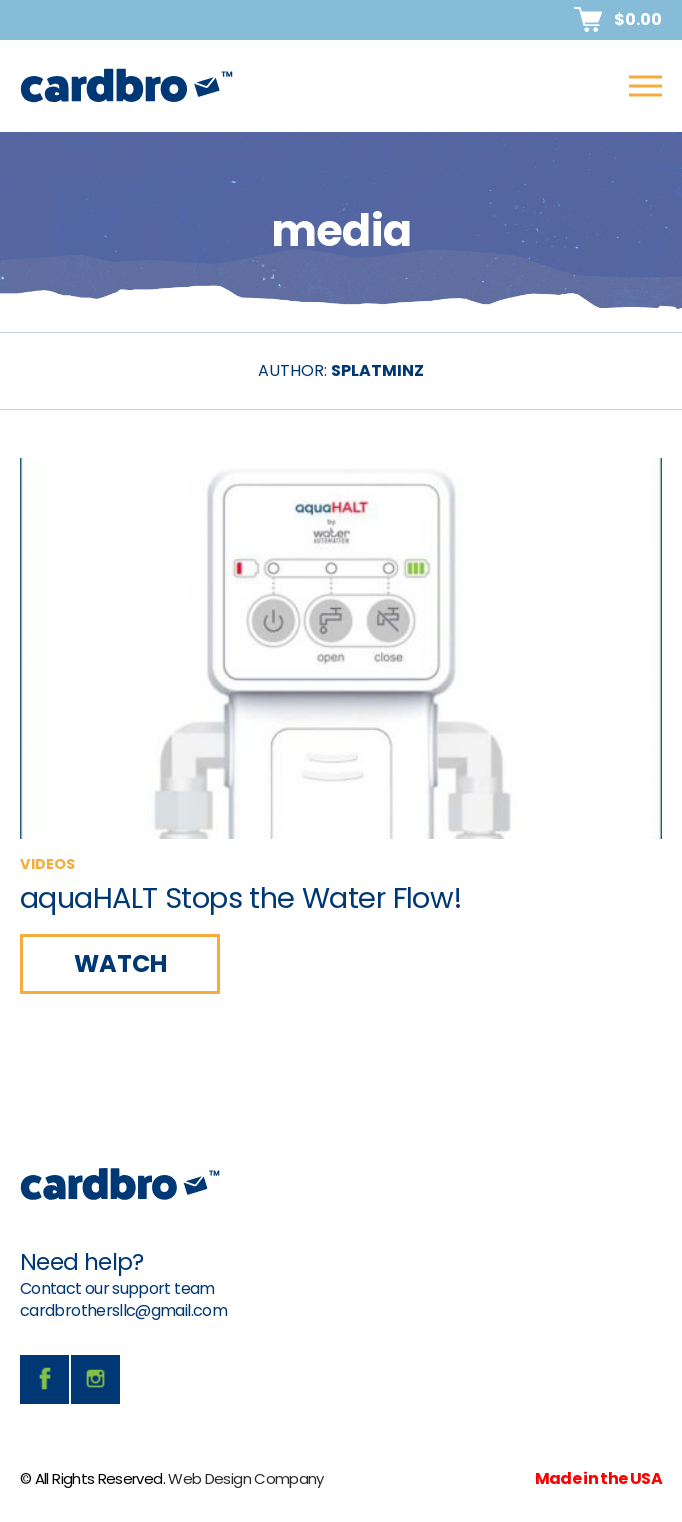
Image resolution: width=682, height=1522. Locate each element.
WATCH (120, 963)
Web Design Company (245, 1478)
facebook (44, 1379)
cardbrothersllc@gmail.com (123, 1310)
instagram (95, 1379)
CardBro (126, 86)
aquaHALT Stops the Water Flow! (241, 898)
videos (47, 864)
